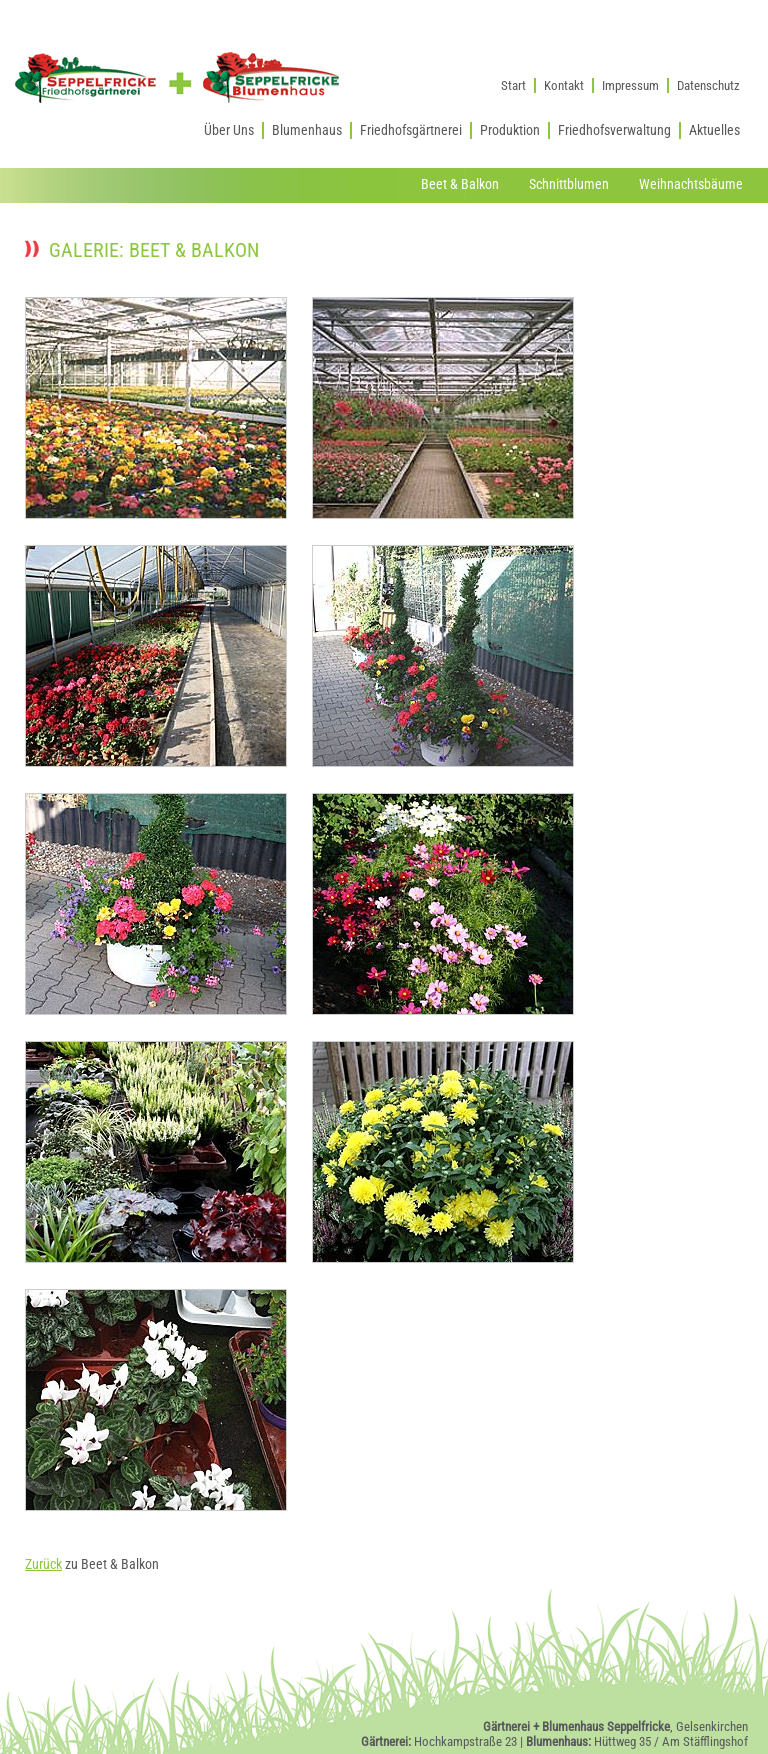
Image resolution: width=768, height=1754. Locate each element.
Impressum (630, 85)
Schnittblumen (569, 184)
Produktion (510, 130)
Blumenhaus (307, 130)
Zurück (43, 1564)
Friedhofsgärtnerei (411, 130)
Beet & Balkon (460, 184)
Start (513, 85)
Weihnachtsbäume (691, 184)
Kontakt (564, 85)
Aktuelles (714, 130)
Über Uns (229, 130)
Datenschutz (708, 85)
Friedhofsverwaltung (614, 130)
